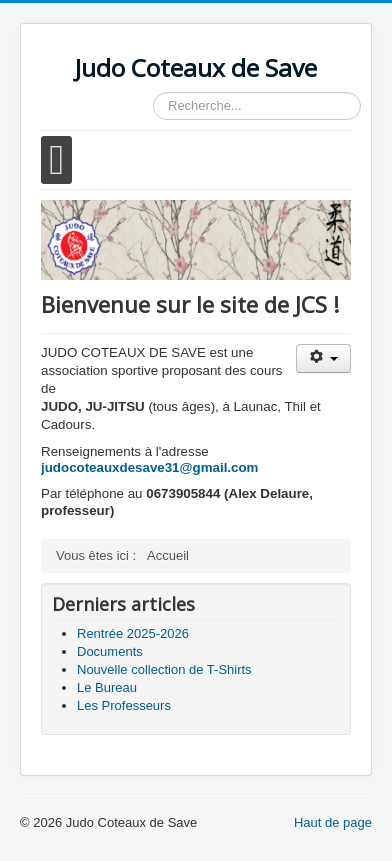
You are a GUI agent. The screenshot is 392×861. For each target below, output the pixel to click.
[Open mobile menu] (56, 160)
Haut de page (333, 822)
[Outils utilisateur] (323, 358)
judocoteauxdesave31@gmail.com (149, 467)
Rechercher (153, 92)
